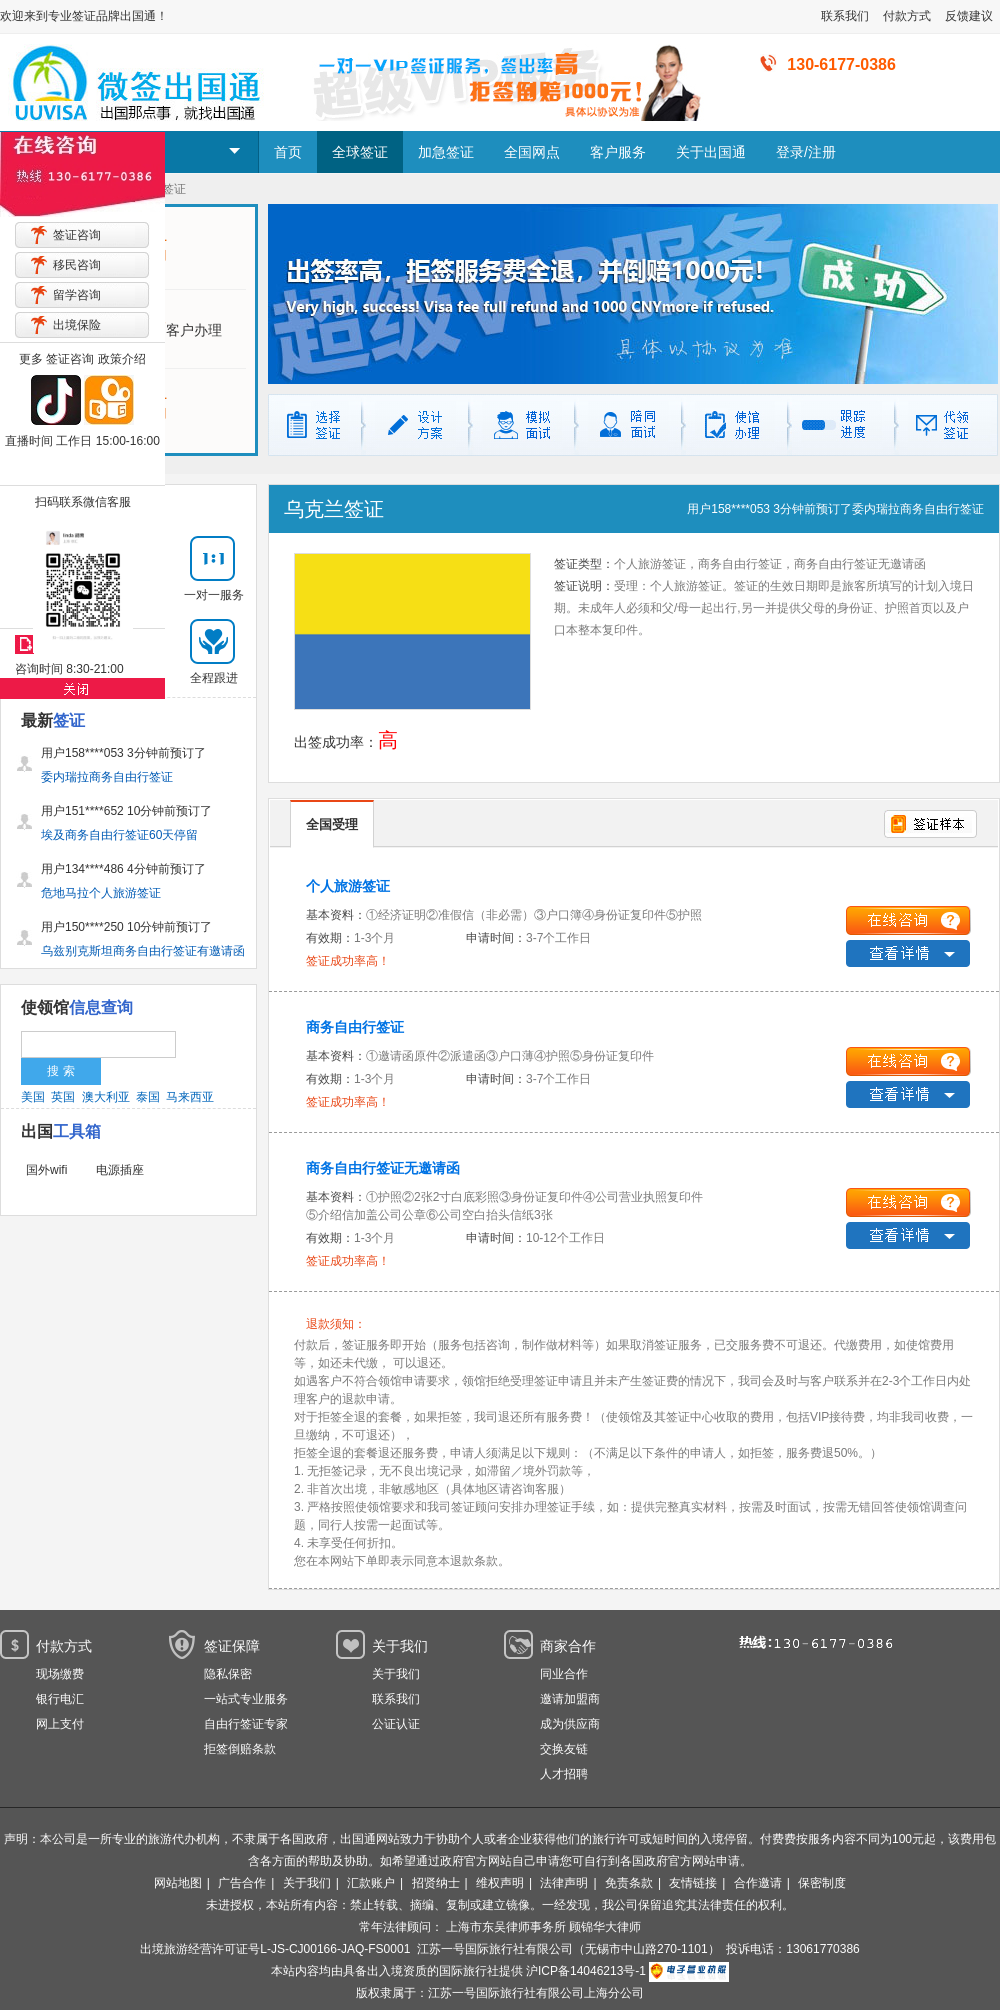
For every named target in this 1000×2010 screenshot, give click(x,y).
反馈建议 (969, 16)
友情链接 (693, 1883)
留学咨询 (77, 295)
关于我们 (396, 1674)
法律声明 (564, 1883)
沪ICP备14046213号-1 (586, 1971)
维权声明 (500, 1883)
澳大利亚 (106, 1097)
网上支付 (60, 1724)
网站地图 (178, 1883)
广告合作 (242, 1883)
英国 (63, 1097)
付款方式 (907, 16)
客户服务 (618, 152)
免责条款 (629, 1883)
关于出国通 (711, 152)
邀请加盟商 (570, 1699)
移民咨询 (77, 265)
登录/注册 (806, 152)
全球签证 (360, 152)
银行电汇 (60, 1699)
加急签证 (446, 152)
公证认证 (396, 1724)
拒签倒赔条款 (240, 1749)
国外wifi (46, 1170)
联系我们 (845, 16)
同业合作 (564, 1674)
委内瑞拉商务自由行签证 (918, 509)
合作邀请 (758, 1883)
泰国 (148, 1097)
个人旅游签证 (348, 886)
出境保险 (77, 325)
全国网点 (532, 152)
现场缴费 (60, 1674)
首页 (288, 152)
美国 (33, 1097)
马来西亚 (190, 1097)
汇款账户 (371, 1883)
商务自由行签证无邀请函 (383, 1168)
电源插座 (120, 1170)
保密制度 (822, 1883)
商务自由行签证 (355, 1027)
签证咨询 (77, 235)
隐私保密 (228, 1674)
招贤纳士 (436, 1883)
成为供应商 (570, 1724)
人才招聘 (564, 1774)
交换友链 (564, 1749)
